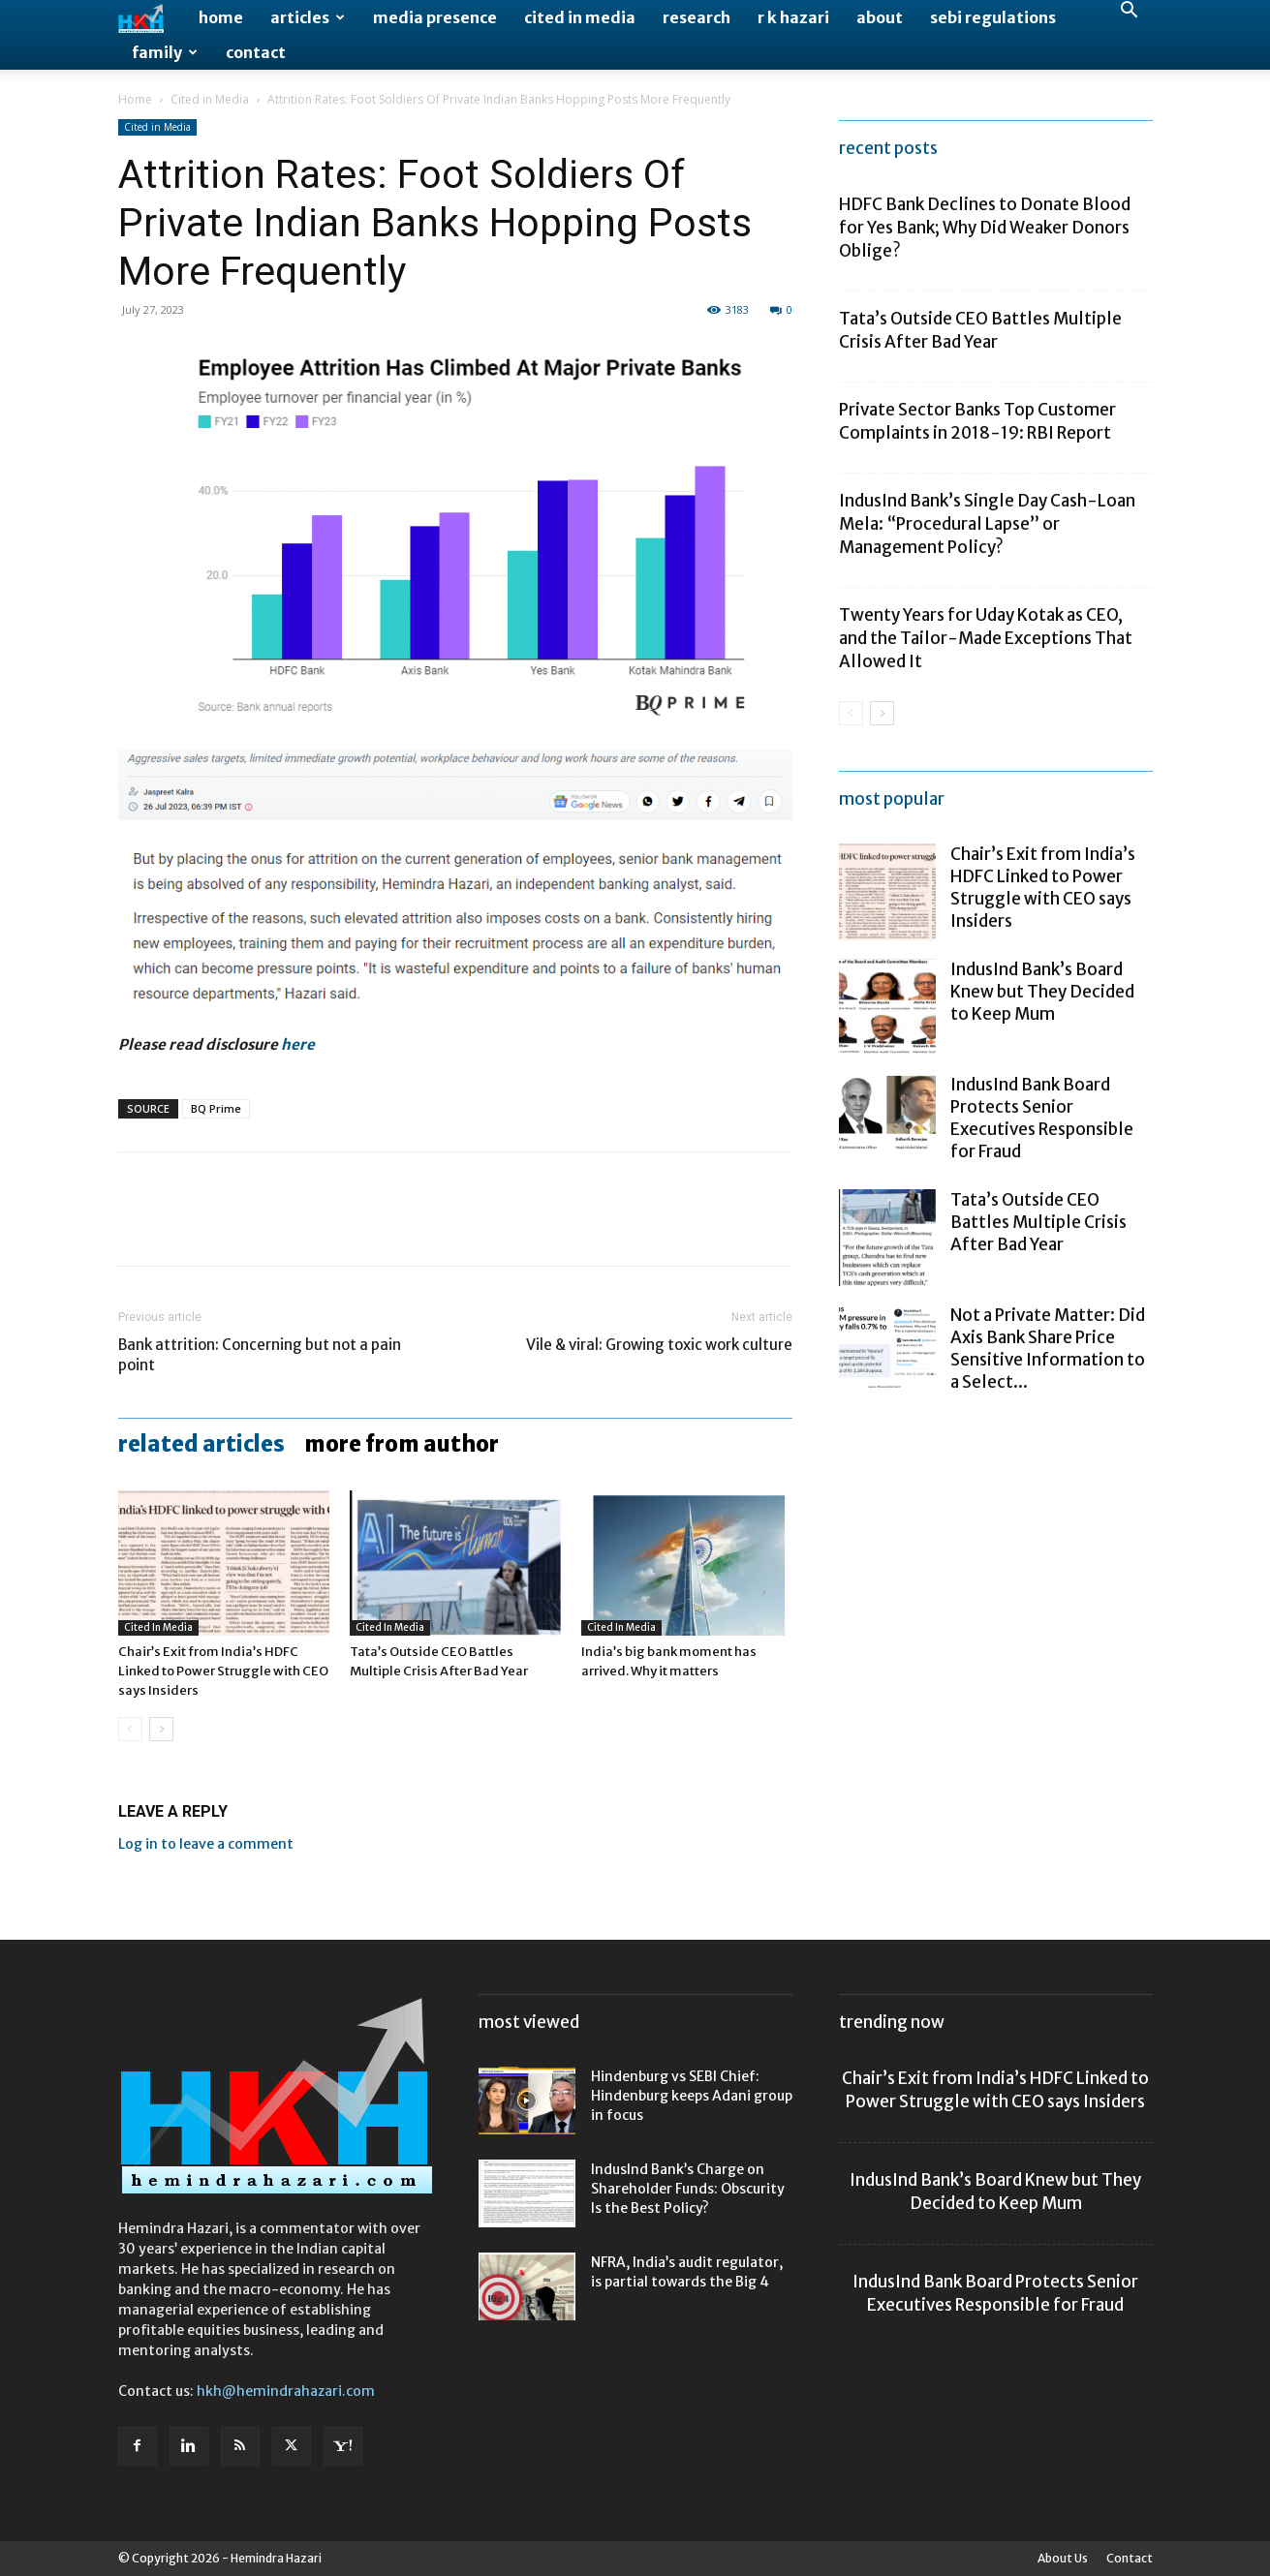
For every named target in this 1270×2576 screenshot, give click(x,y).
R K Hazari (793, 17)
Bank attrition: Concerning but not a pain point (259, 1354)
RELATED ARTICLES (201, 1444)
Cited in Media (579, 17)
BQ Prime (216, 1108)
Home (221, 17)
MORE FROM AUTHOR (401, 1444)
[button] (1129, 12)
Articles (307, 17)
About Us (1063, 2558)
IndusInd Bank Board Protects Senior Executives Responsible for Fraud (1041, 1118)
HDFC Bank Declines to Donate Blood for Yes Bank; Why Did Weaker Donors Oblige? (985, 227)
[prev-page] (130, 1729)
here (298, 1044)
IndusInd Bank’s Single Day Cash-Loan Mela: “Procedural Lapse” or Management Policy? (987, 524)
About (879, 17)
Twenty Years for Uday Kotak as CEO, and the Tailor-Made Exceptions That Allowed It (985, 638)
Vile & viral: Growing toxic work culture (659, 1344)
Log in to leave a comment (206, 1844)
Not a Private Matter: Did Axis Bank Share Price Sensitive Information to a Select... (1047, 1348)
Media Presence (435, 17)
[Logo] (152, 18)
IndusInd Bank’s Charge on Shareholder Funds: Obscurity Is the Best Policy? (688, 2189)
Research (696, 17)
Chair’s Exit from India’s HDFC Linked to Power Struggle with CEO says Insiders (223, 1671)
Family (165, 52)
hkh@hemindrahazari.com (286, 2391)
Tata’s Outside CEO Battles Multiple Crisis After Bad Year (1038, 1222)
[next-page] (161, 1729)
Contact (256, 52)
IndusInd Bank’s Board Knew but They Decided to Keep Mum (1042, 992)
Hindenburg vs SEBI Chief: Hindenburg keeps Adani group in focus (691, 2096)
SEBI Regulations (993, 17)
